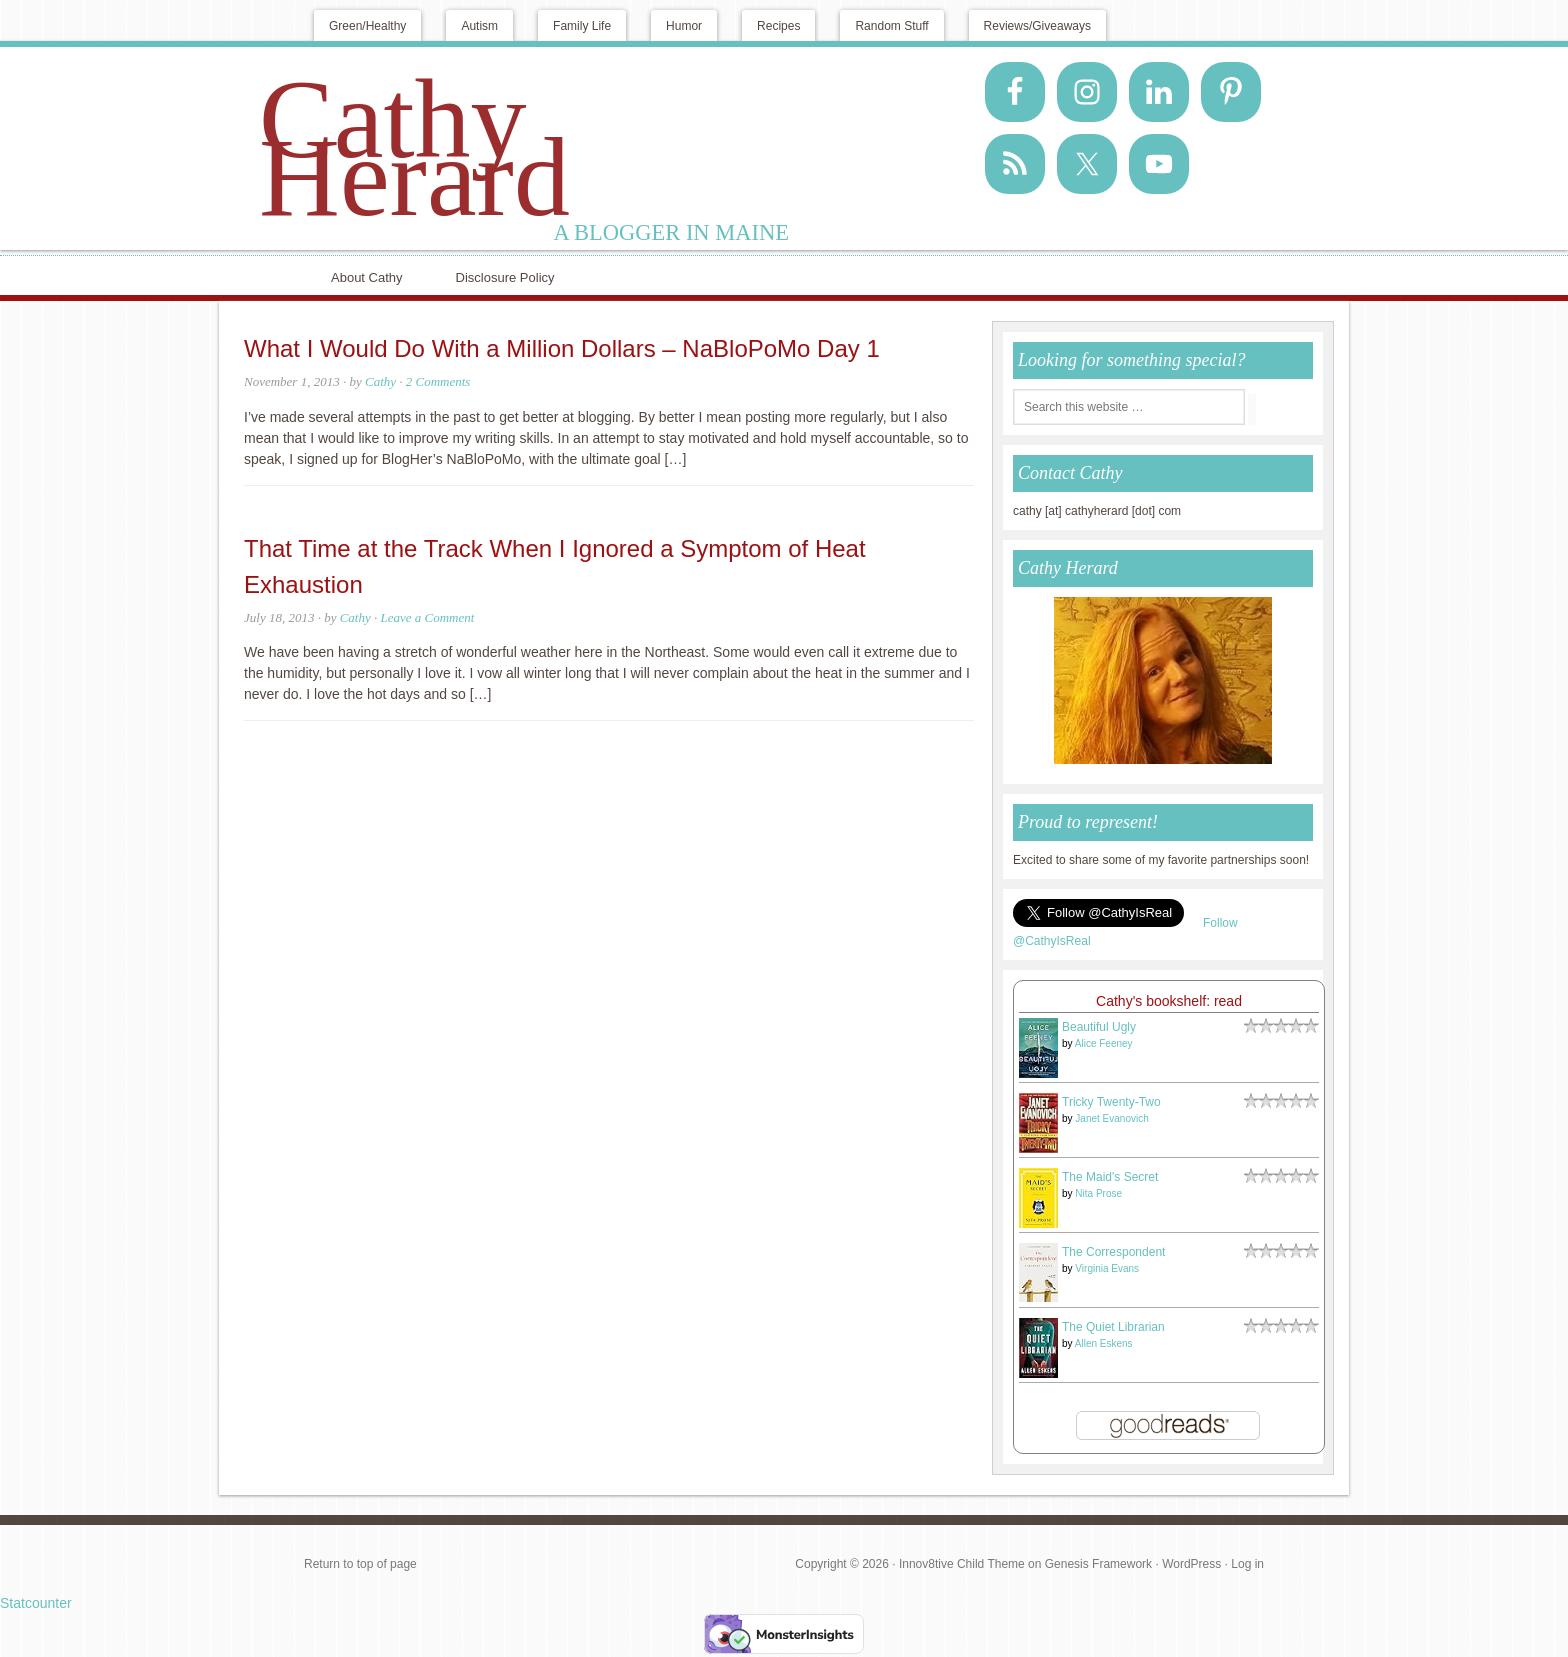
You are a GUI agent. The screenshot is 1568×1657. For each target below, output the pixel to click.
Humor (684, 26)
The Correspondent (1113, 1252)
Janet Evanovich (1111, 1118)
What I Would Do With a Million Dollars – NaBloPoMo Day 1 (562, 348)
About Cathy (367, 277)
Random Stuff (891, 26)
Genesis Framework (1098, 1564)
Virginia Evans (1107, 1268)
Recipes (778, 26)
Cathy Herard (414, 148)
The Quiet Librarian (1113, 1327)
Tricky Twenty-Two (1111, 1102)
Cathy (380, 381)
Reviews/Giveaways (1037, 26)
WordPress (1191, 1564)
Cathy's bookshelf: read (1169, 1001)
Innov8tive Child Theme (962, 1564)
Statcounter (36, 1603)
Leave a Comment (428, 617)
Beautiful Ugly (1099, 1027)
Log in (1247, 1564)
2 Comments (438, 381)
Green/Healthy (367, 26)
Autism (479, 26)
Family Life (582, 26)
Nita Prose (1098, 1193)
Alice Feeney (1104, 1043)
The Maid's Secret (1110, 1177)
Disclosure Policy (505, 277)
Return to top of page (360, 1564)
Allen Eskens (1104, 1343)
